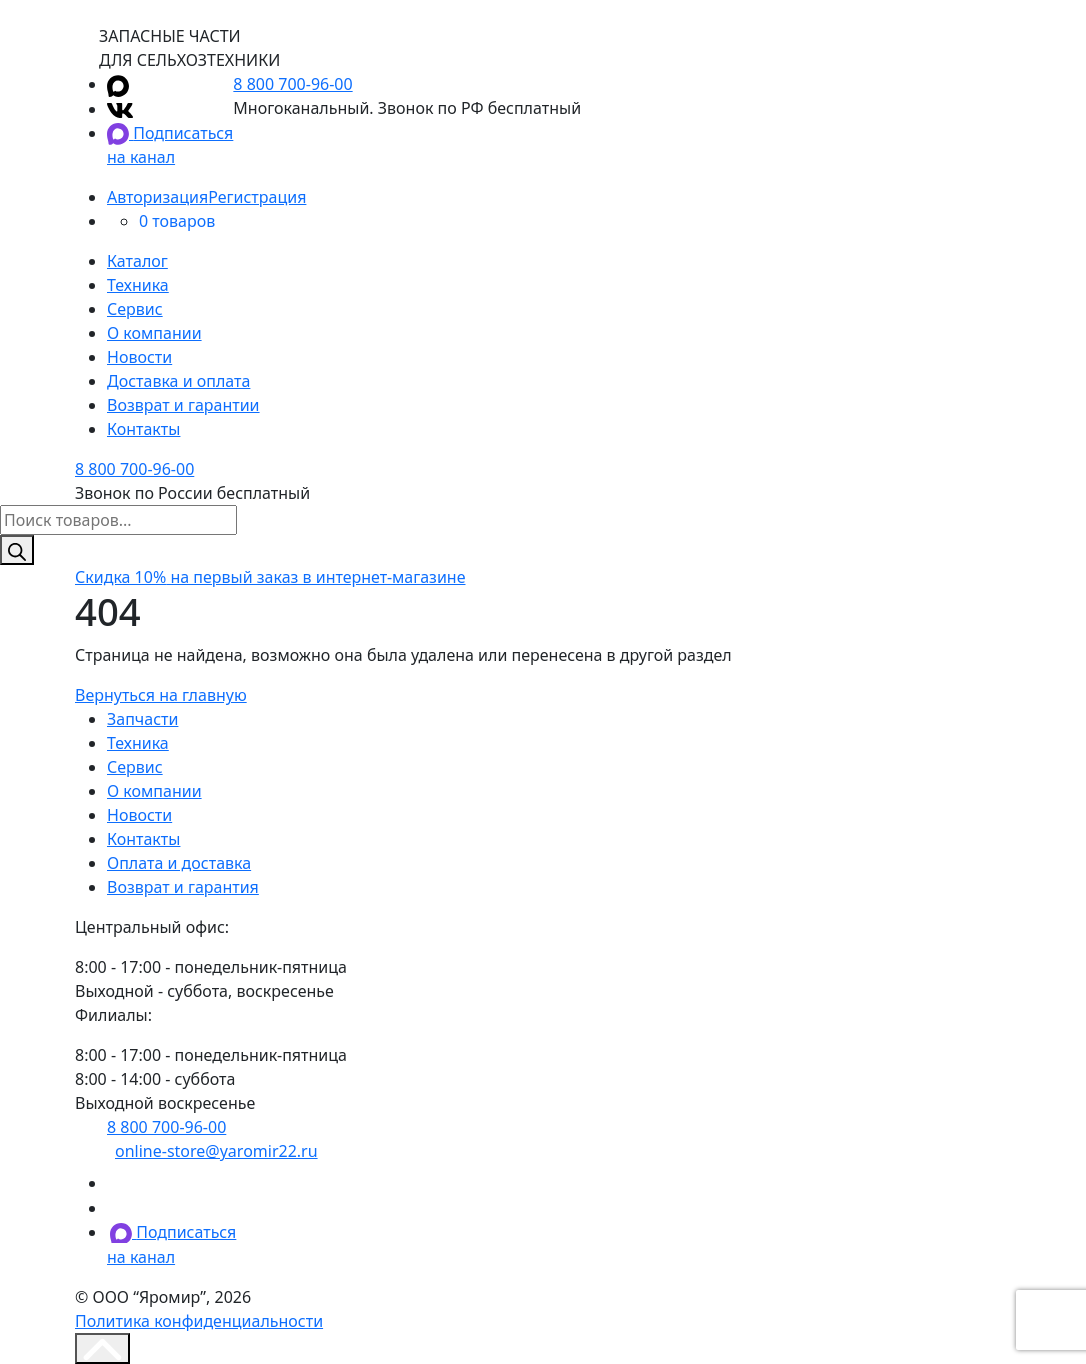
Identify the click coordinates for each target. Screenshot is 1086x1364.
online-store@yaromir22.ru (216, 1151)
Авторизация (157, 197)
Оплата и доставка (179, 863)
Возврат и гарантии (183, 405)
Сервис (135, 309)
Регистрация (257, 197)
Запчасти (142, 719)
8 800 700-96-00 (292, 84)
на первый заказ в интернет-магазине (270, 577)
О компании (154, 333)
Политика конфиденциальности (199, 1321)
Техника (138, 285)
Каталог (137, 261)
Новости (139, 357)
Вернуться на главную (161, 695)
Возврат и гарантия (183, 887)
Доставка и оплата (178, 381)
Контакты (143, 429)
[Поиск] (17, 550)
